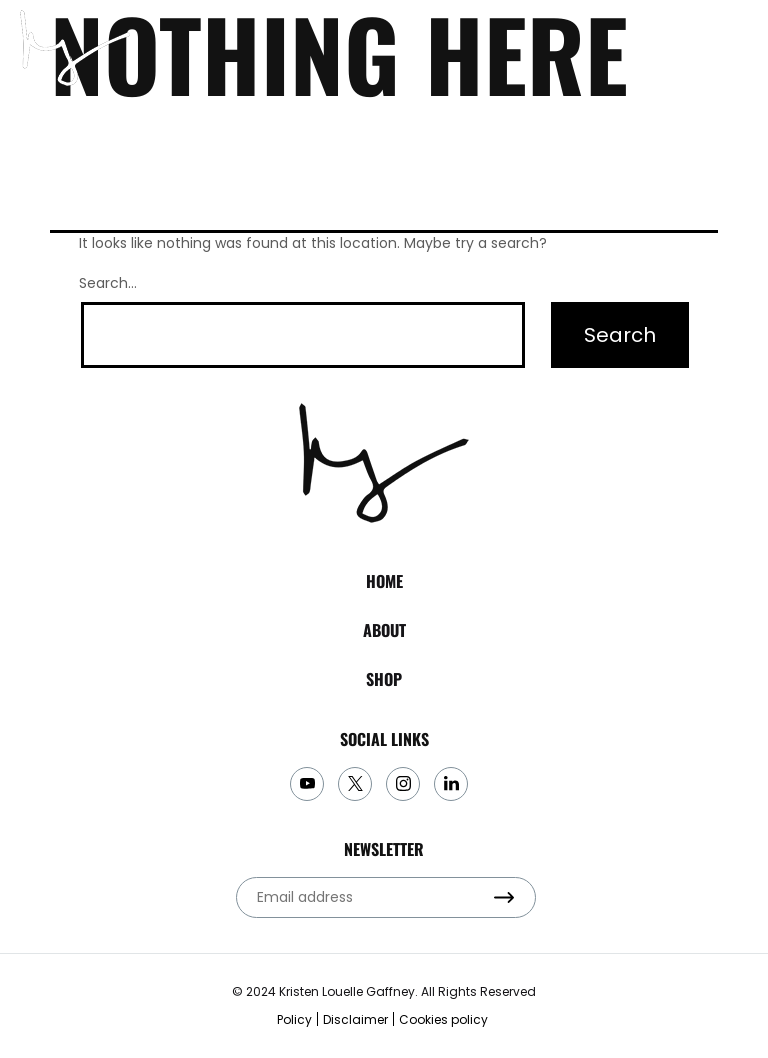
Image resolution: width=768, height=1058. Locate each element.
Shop (384, 679)
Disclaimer (355, 1019)
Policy (294, 1019)
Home (384, 581)
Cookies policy (443, 1019)
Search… (108, 283)
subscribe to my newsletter (692, 48)
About (384, 630)
